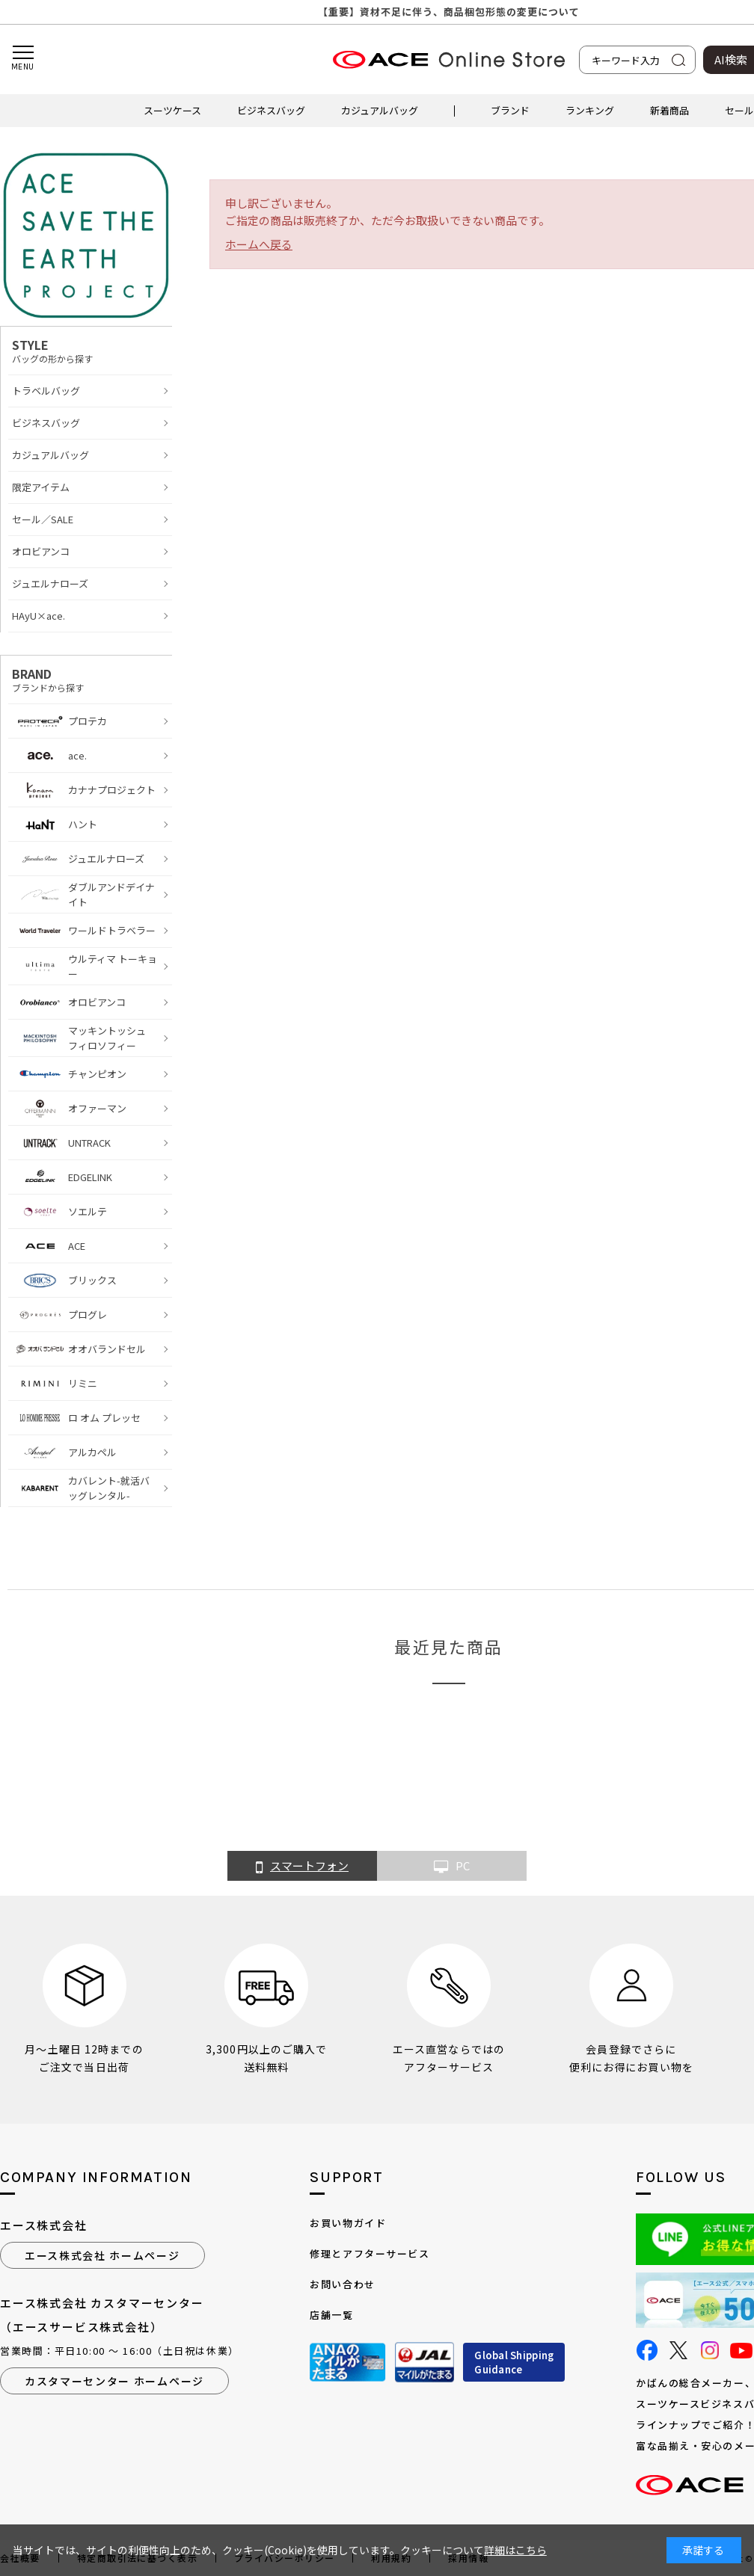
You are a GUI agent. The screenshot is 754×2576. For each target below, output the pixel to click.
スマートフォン (302, 1867)
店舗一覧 (331, 2315)
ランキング (590, 110)
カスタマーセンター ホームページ (114, 2380)
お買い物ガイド (348, 2223)
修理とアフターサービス (369, 2253)
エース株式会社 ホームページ (102, 2255)
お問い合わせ (342, 2284)
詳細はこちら (515, 2549)
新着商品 (669, 110)
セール (739, 110)
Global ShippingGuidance (514, 2362)
